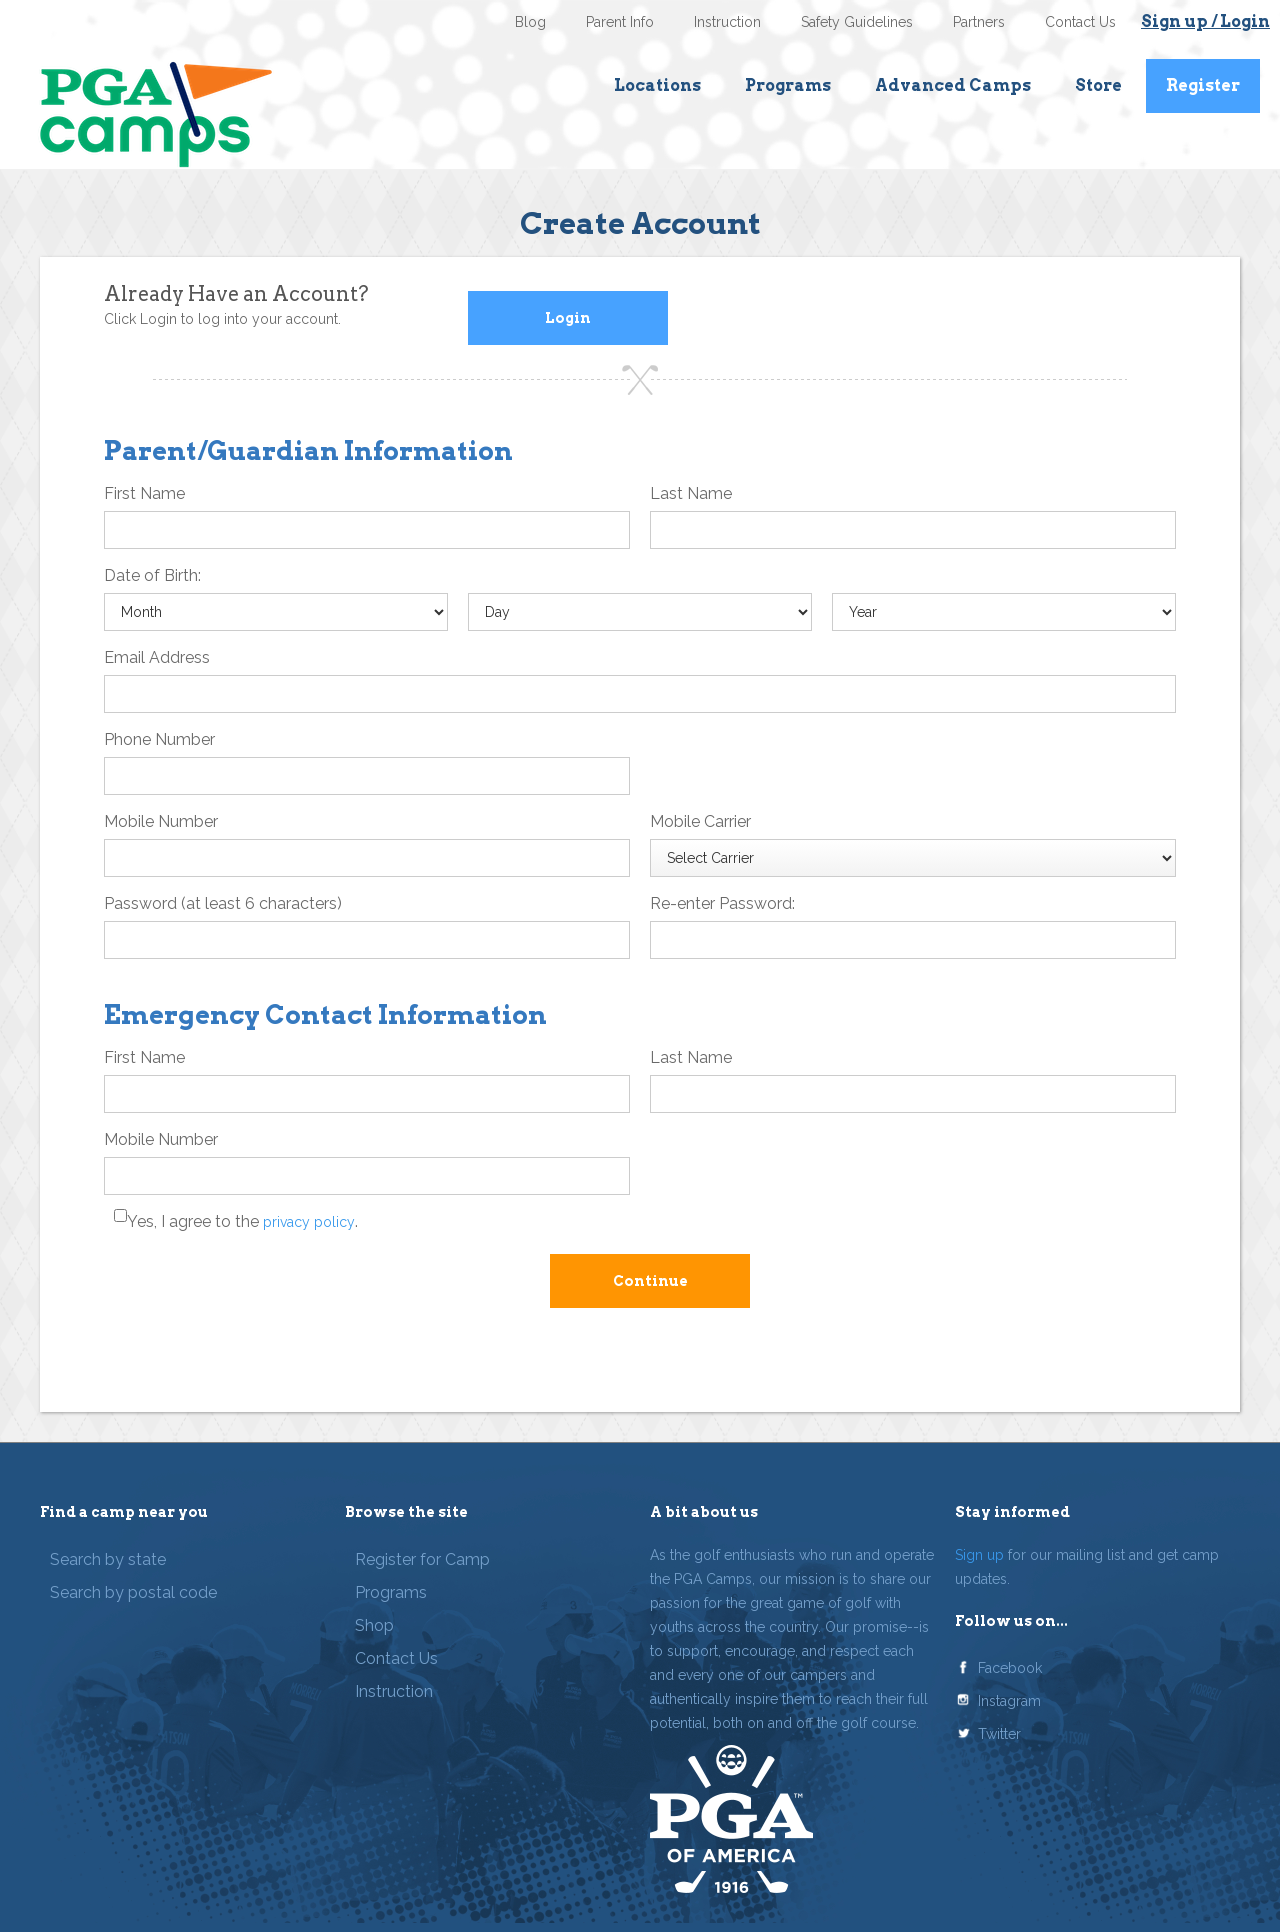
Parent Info (620, 22)
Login (568, 318)
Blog (530, 22)
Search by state (108, 1559)
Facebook (1010, 1668)
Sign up (979, 1555)
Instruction (727, 22)
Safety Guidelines (857, 22)
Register (1203, 85)
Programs (788, 85)
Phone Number (159, 739)
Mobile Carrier (700, 821)
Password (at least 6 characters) (223, 903)
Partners (979, 22)
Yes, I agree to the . (242, 1221)
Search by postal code (133, 1592)
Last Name (691, 493)
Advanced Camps (953, 85)
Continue (650, 1281)
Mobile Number (161, 821)
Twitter (999, 1734)
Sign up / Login (1205, 21)
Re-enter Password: (722, 903)
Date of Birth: (152, 575)
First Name (144, 493)
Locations (657, 85)
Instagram (1009, 1701)
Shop (374, 1625)
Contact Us (1080, 22)
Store (1098, 85)
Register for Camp (422, 1559)
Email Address (157, 657)
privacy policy (309, 1222)
